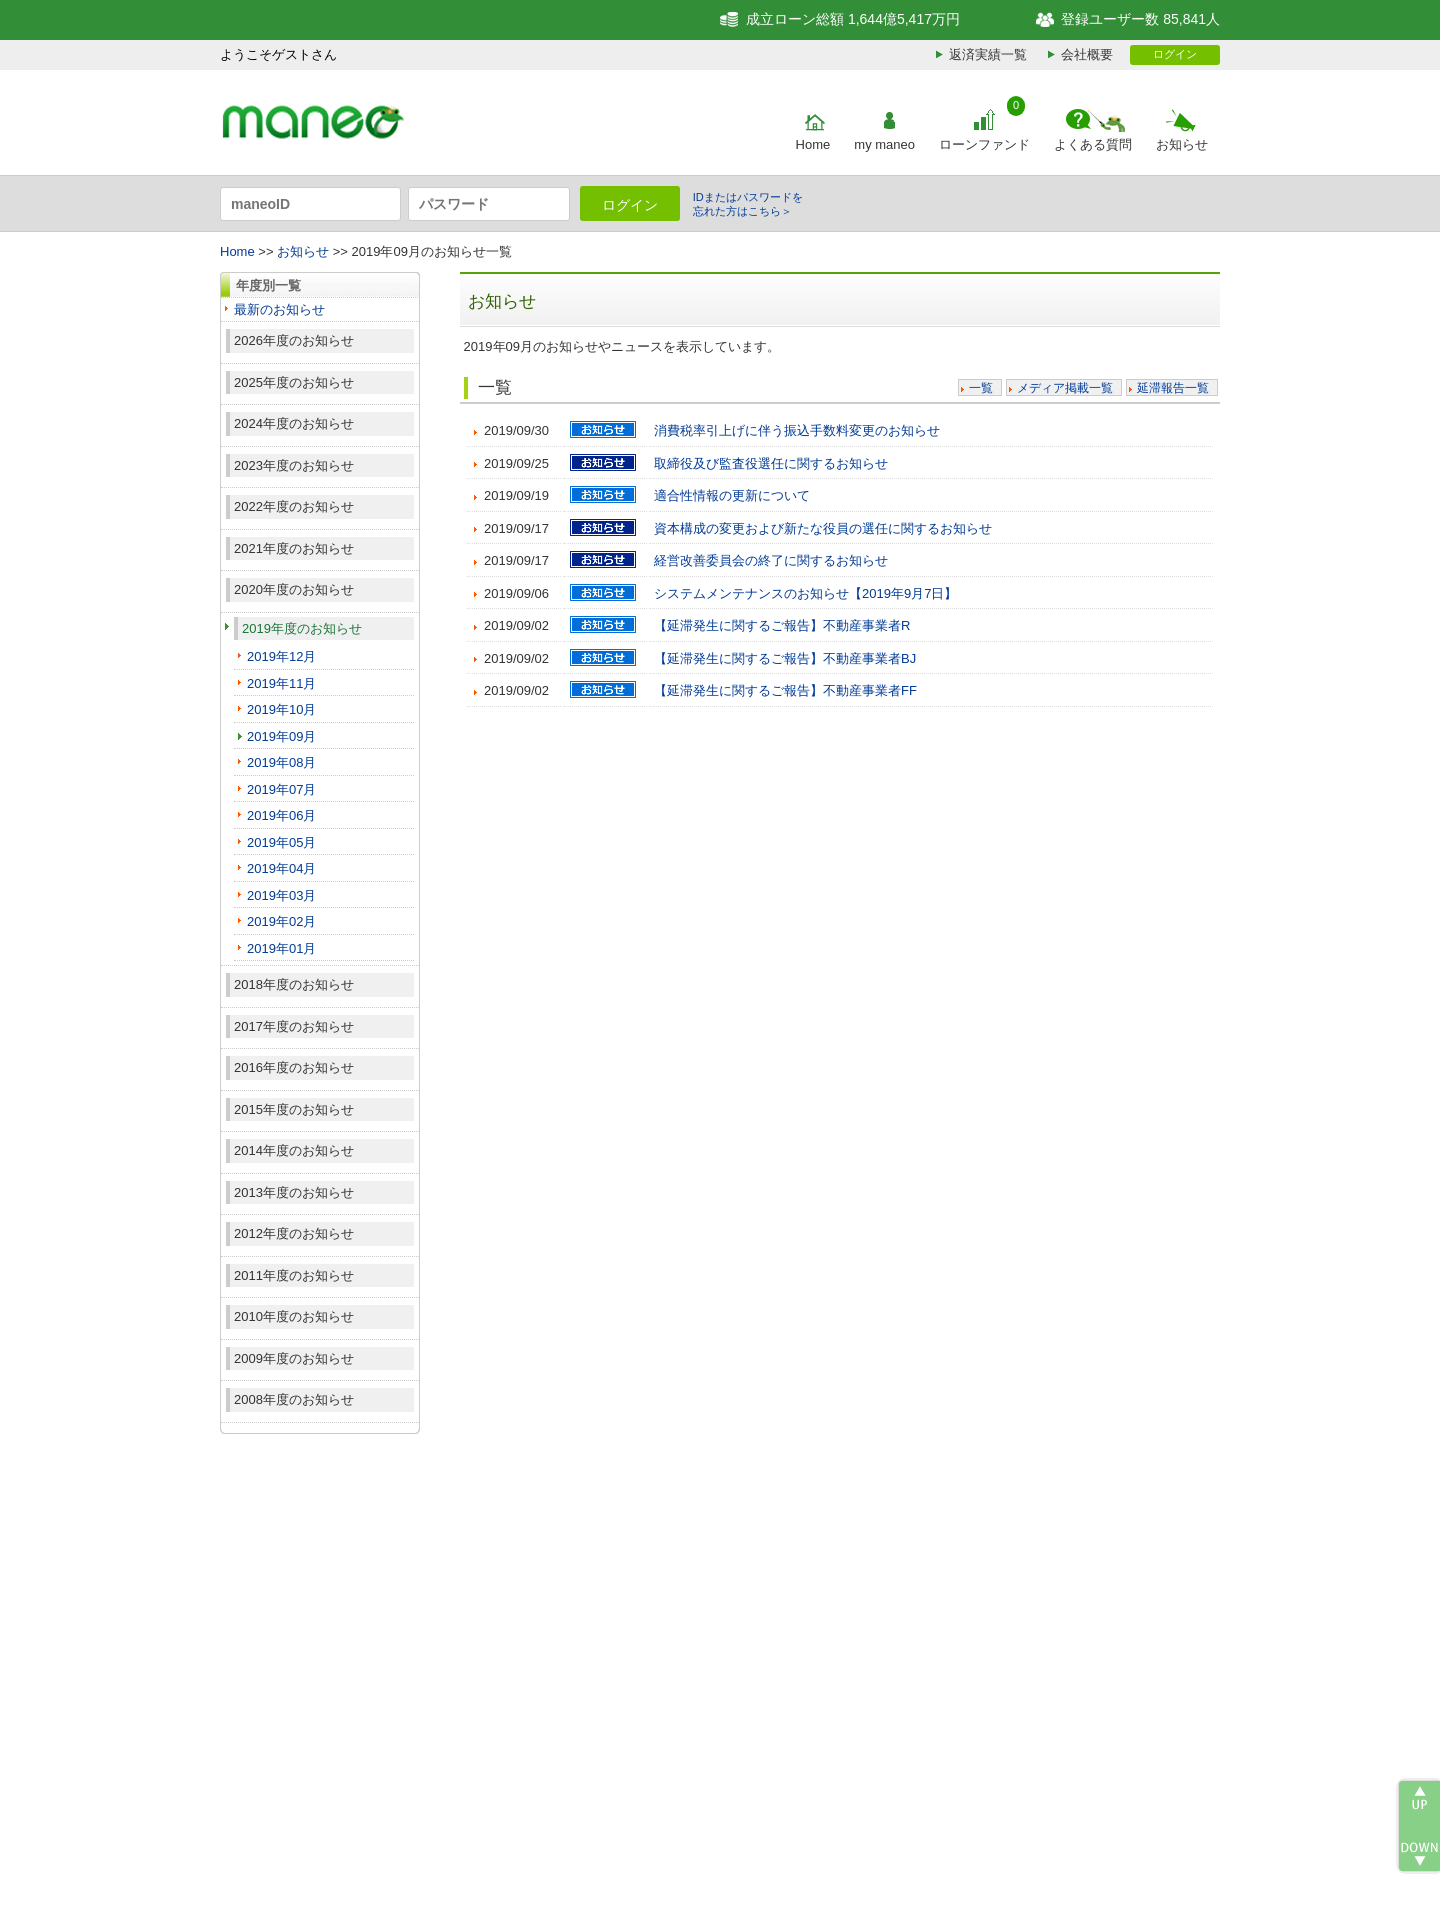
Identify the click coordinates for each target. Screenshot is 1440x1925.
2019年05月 (281, 842)
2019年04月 (281, 868)
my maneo (884, 144)
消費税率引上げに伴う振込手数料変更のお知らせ (797, 430)
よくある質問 (1093, 144)
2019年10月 (281, 709)
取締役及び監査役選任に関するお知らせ (771, 463)
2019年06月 (281, 815)
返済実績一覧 (988, 54)
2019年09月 (281, 736)
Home (813, 144)
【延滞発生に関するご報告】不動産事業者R (782, 625)
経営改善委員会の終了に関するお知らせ (771, 560)
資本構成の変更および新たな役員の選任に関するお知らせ (823, 528)
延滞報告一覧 (1173, 388)
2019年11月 (281, 683)
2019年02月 (281, 921)
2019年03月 (281, 895)
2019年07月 (281, 789)
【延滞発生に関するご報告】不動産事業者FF (785, 690)
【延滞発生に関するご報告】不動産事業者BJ (785, 658)
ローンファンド (984, 144)
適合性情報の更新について (732, 495)
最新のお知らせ (279, 309)
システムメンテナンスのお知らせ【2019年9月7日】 (805, 593)
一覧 (981, 388)
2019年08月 (281, 762)
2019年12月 (281, 656)
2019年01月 (281, 948)
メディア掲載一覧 (1065, 388)
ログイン (1175, 54)
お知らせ (1182, 144)
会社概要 (1087, 54)
